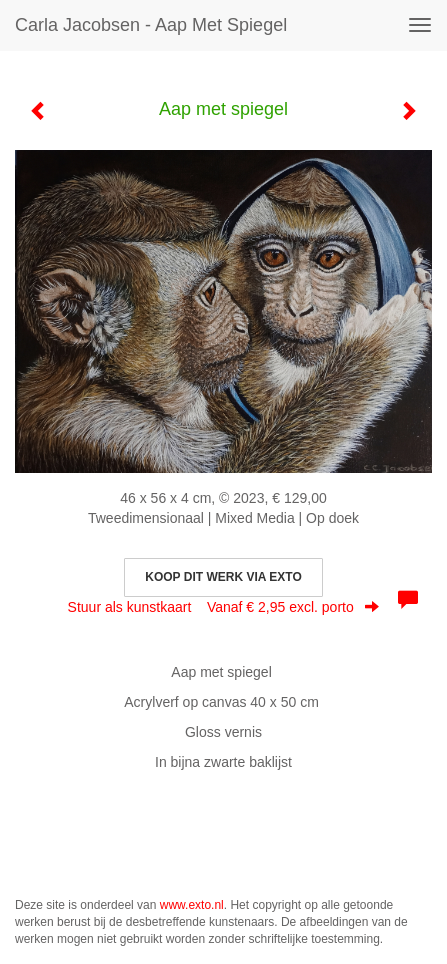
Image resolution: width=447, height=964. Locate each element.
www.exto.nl (192, 905)
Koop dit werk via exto (223, 577)
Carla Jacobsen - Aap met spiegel (151, 25)
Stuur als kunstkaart (224, 607)
